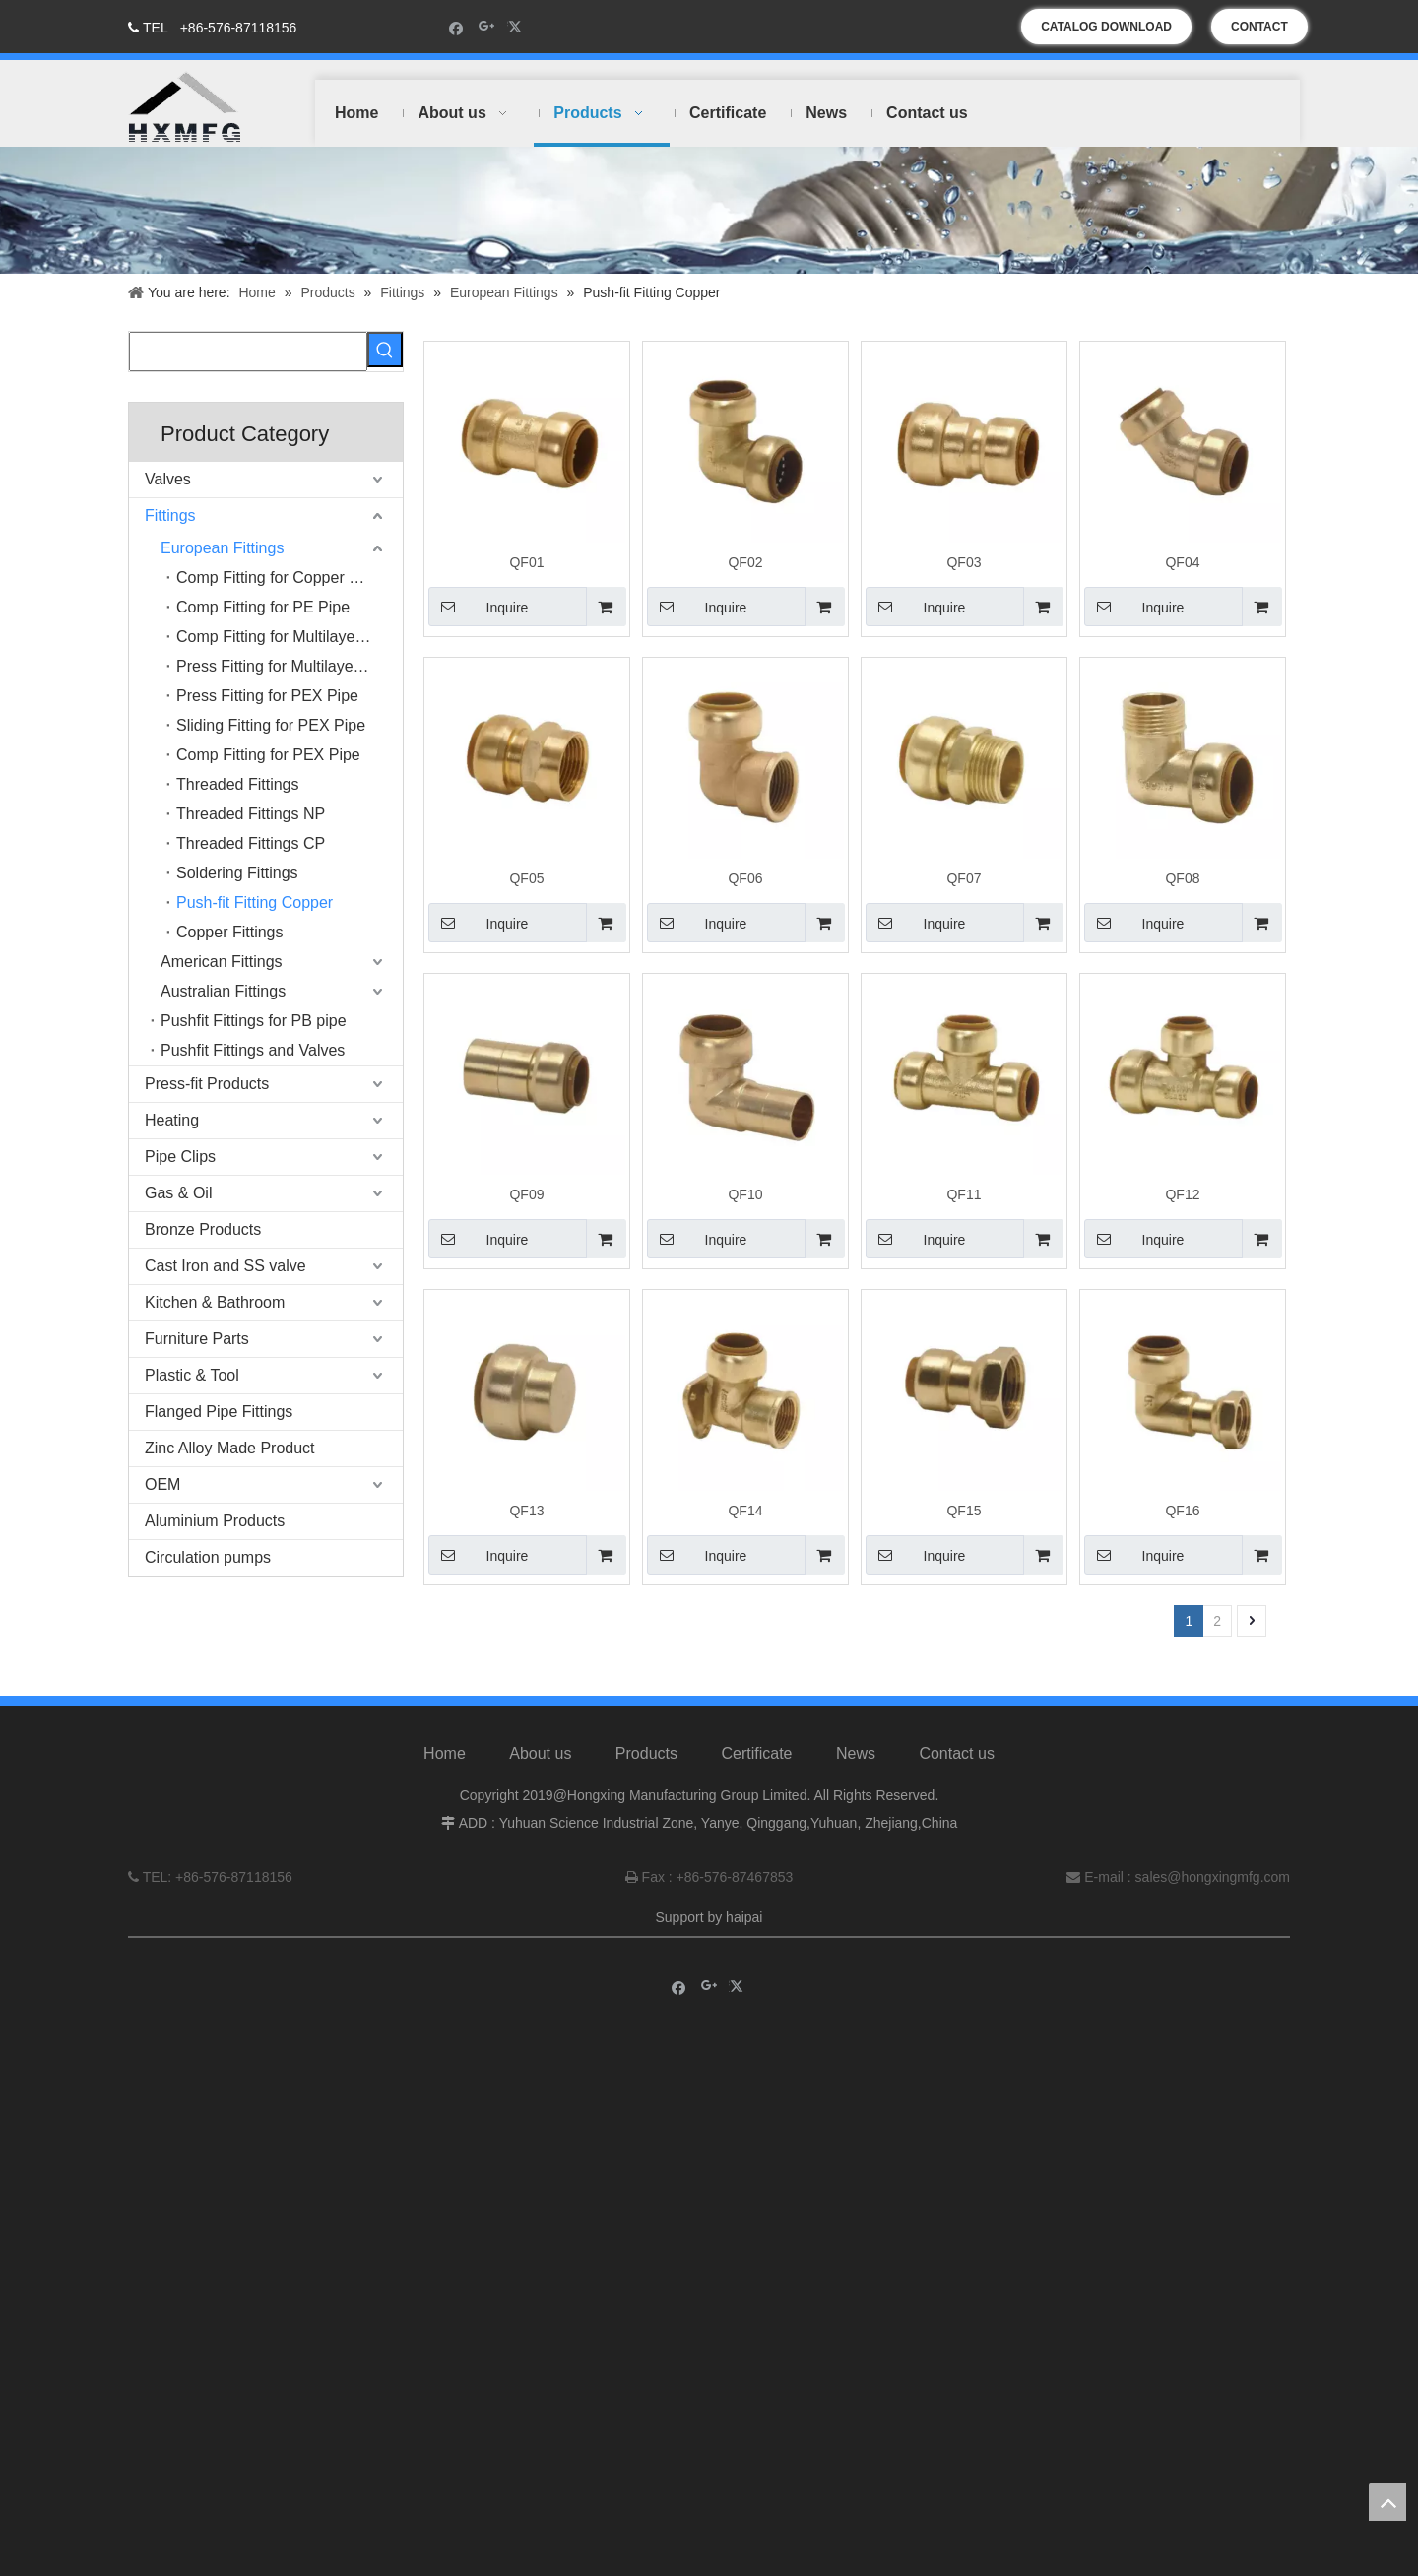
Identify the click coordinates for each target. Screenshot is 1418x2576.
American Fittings (222, 961)
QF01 (526, 562)
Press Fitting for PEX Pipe (267, 695)
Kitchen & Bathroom (215, 1302)
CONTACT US (1259, 32)
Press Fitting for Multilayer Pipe (285, 666)
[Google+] (487, 27)
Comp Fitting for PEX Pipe (268, 754)
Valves (168, 479)
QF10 (745, 1194)
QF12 (1182, 1194)
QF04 (1182, 562)
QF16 (1182, 1510)
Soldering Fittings (237, 873)
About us (540, 1771)
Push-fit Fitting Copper (254, 902)
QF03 (963, 562)
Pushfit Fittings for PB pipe (254, 1020)
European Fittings (222, 548)
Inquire (478, 606)
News (855, 1771)
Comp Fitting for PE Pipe (263, 607)
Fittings (170, 515)
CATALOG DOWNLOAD (1106, 26)
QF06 (745, 878)
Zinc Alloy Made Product (230, 1448)
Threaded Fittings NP (250, 813)
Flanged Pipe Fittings (218, 1411)
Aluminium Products (215, 1521)
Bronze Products (203, 1229)
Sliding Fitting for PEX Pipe (270, 725)
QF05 (526, 878)
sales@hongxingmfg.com (1212, 1894)
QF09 (526, 1194)
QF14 (745, 1510)
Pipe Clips (180, 1156)
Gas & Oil (178, 1193)
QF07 (963, 878)
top (1387, 2502)
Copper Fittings (230, 932)
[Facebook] (456, 27)
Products (646, 1771)
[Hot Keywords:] (385, 349)
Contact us (956, 1771)
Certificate (756, 1771)
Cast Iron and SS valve (225, 1265)
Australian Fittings (223, 991)
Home (444, 1771)
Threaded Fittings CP (250, 843)
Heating (172, 1120)
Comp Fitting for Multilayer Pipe (286, 636)
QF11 (963, 1194)
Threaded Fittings (237, 784)
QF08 (1182, 878)
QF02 (745, 562)
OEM (162, 1484)
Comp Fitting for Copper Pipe (278, 577)
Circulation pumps (208, 1557)
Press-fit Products (207, 1083)
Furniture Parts (197, 1338)
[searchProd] (248, 351)
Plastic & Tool (192, 1375)
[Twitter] (517, 27)
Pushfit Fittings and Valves (253, 1050)
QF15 (963, 1510)
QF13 (526, 1510)
